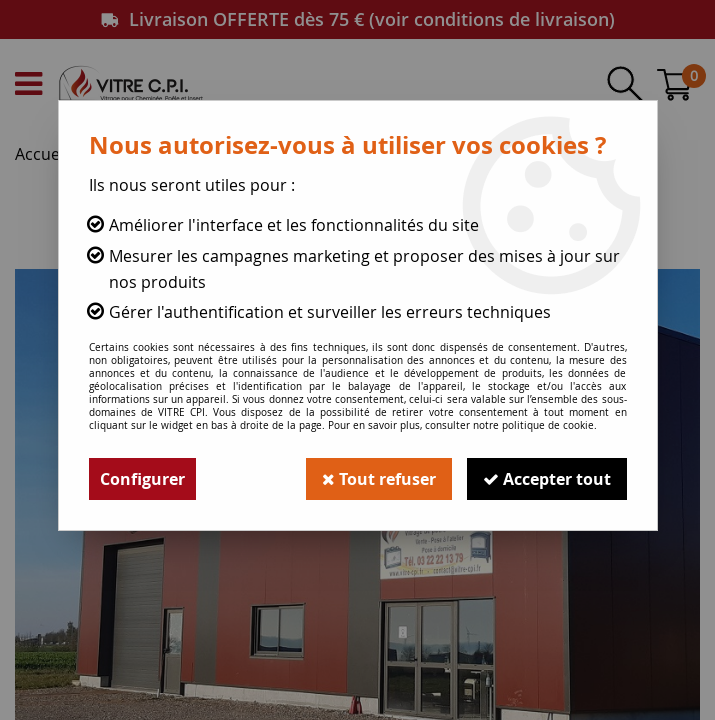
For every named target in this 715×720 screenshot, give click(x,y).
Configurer (142, 479)
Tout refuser (379, 479)
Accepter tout (547, 479)
